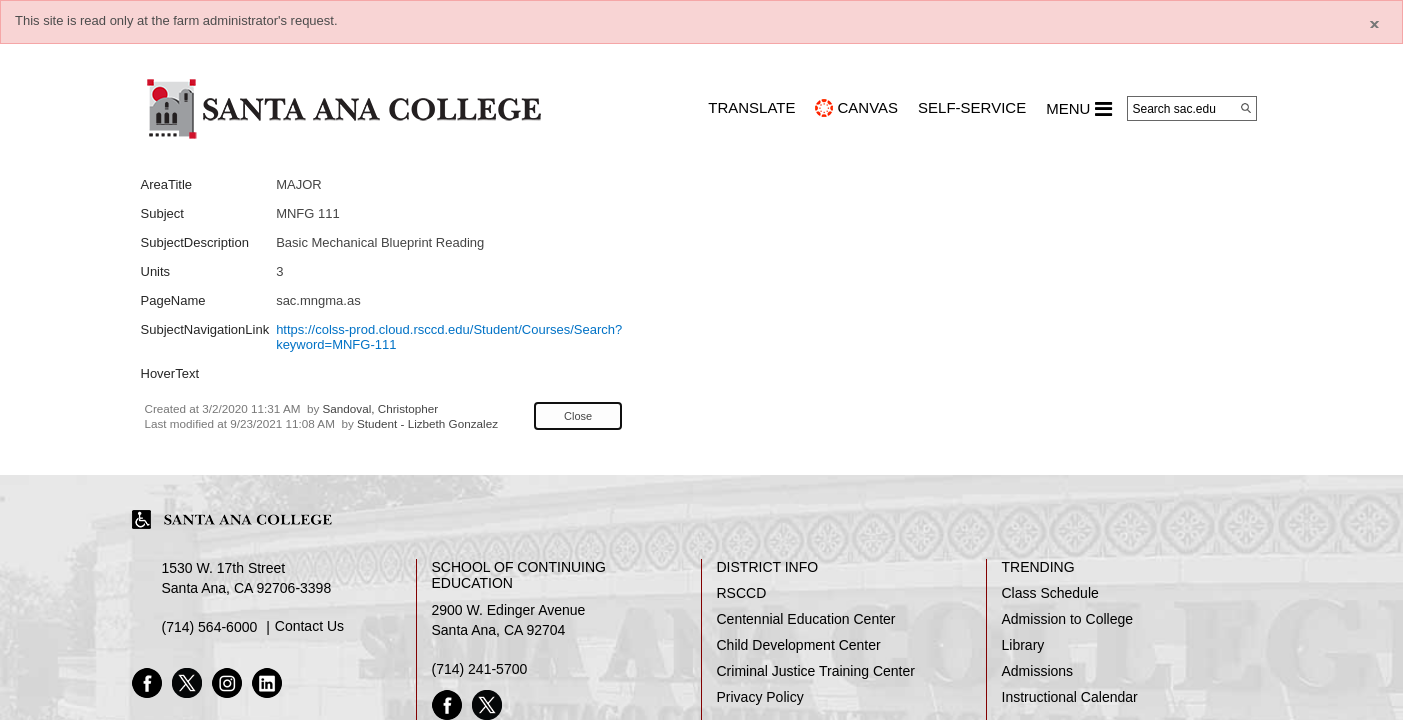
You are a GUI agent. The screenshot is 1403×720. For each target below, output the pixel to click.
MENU (1078, 109)
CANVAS (867, 107)
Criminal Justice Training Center (816, 671)
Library (1023, 645)
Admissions (1038, 671)
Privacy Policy (760, 697)
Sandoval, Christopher (381, 408)
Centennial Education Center (806, 619)
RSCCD (742, 593)
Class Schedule (1050, 593)
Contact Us (309, 626)
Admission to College (1068, 619)
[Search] (1246, 108)
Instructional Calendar (1070, 697)
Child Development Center (799, 645)
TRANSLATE (751, 107)
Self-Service (972, 107)
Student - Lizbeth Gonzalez (427, 423)
